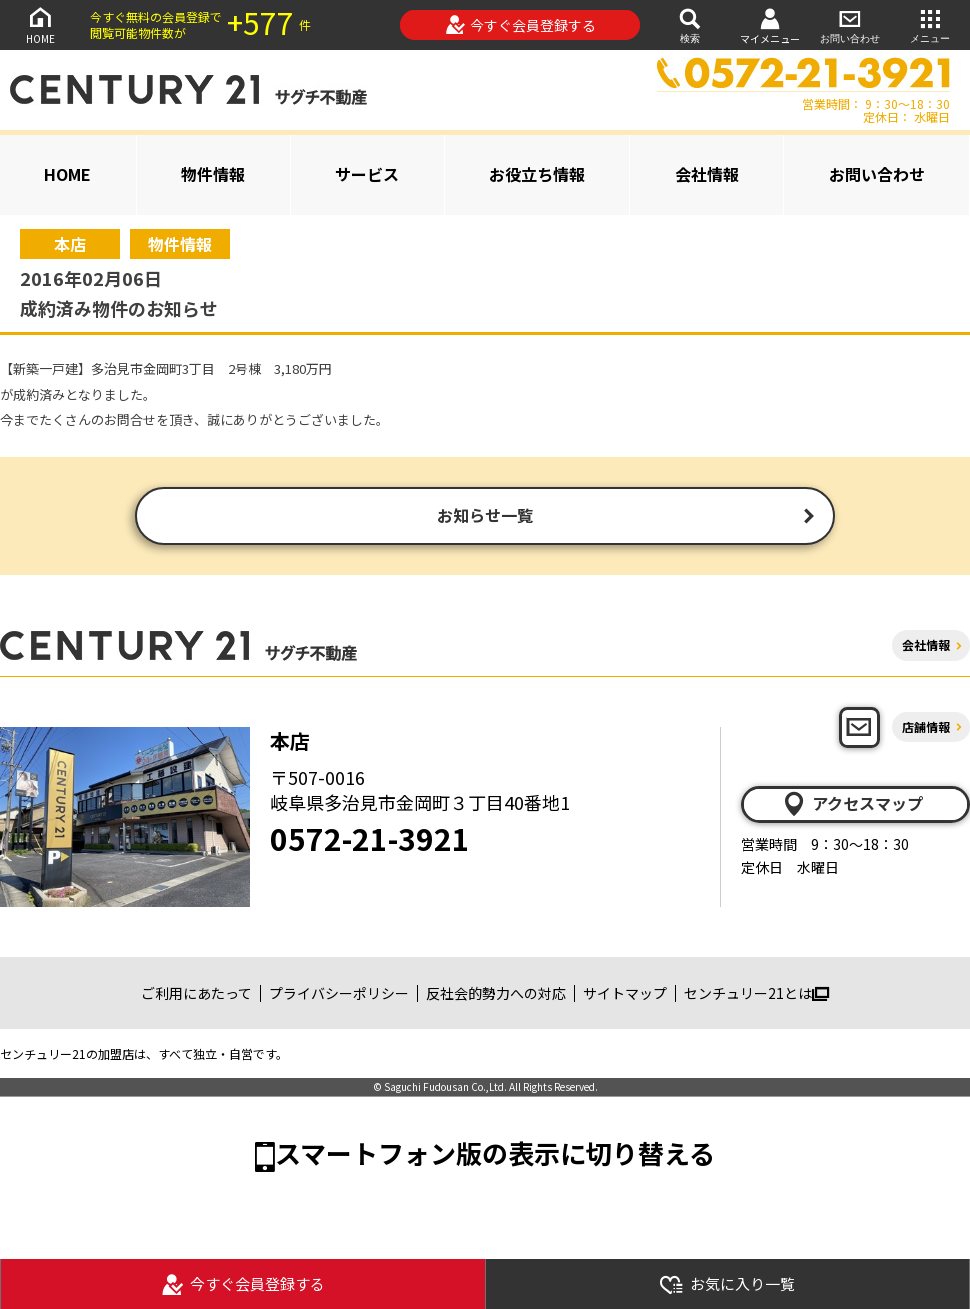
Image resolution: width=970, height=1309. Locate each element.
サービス (367, 174)
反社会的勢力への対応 (496, 995)
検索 (690, 24)
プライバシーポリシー (339, 995)
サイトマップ (625, 995)
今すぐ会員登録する (520, 25)
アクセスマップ (852, 806)
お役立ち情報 (537, 174)
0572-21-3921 (370, 840)
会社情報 (707, 174)
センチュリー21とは (756, 995)
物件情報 (213, 174)
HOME (40, 24)
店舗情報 (926, 728)
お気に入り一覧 (727, 1284)
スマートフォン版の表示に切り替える (495, 1154)
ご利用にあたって (196, 995)
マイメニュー (770, 25)
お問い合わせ (850, 24)
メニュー (930, 24)
